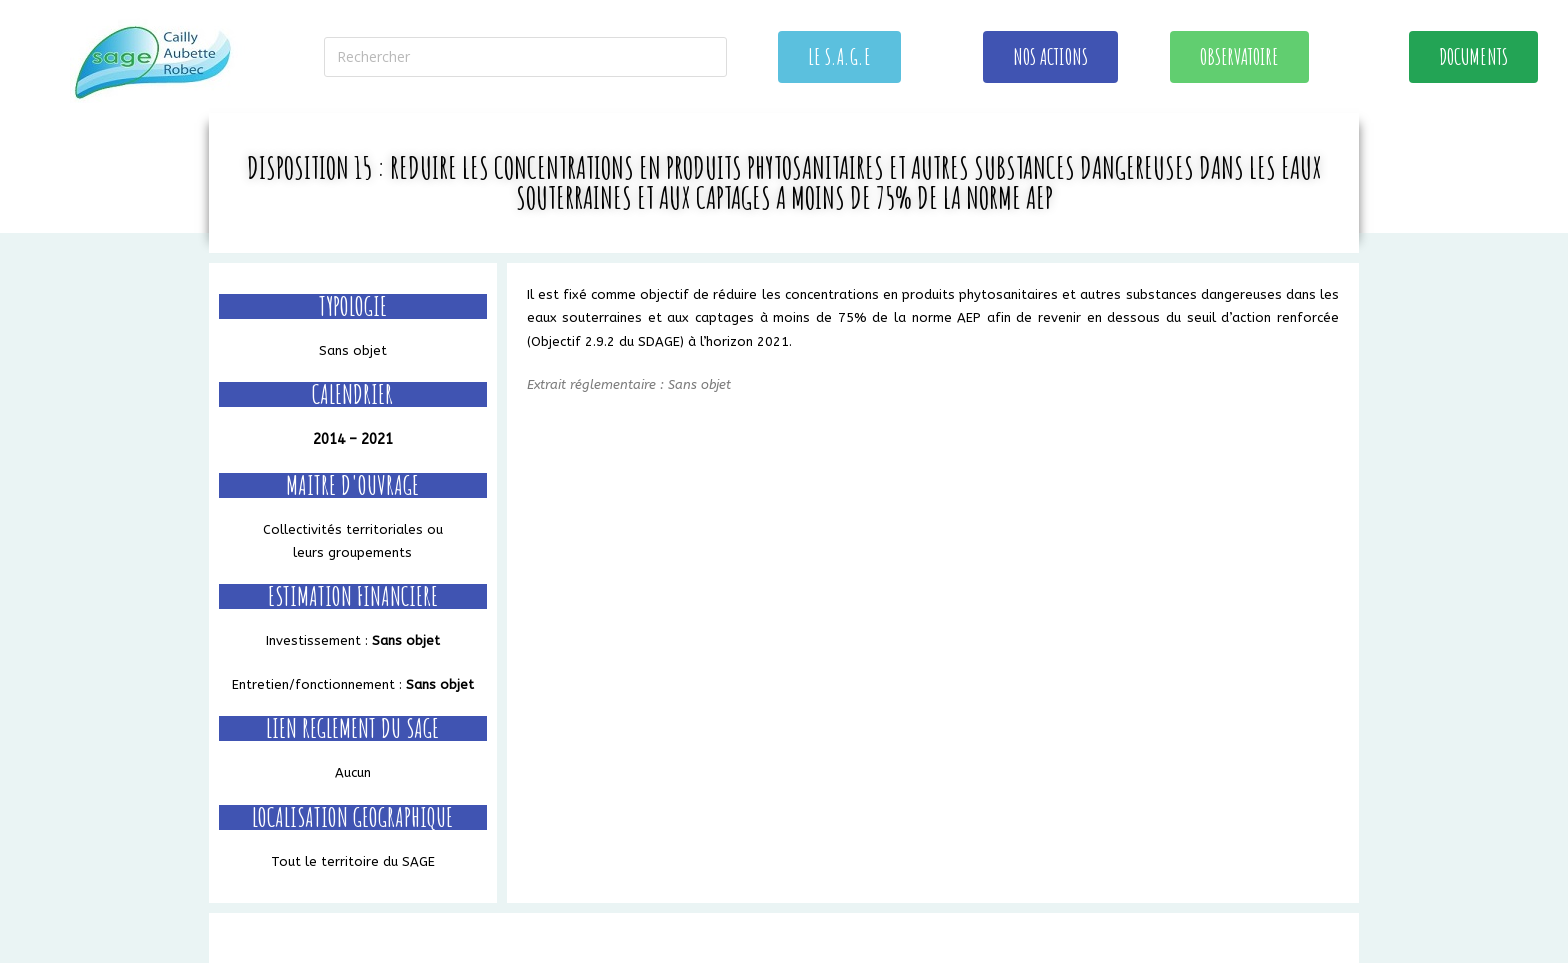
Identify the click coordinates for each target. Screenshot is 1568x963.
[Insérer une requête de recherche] (525, 57)
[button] (839, 57)
